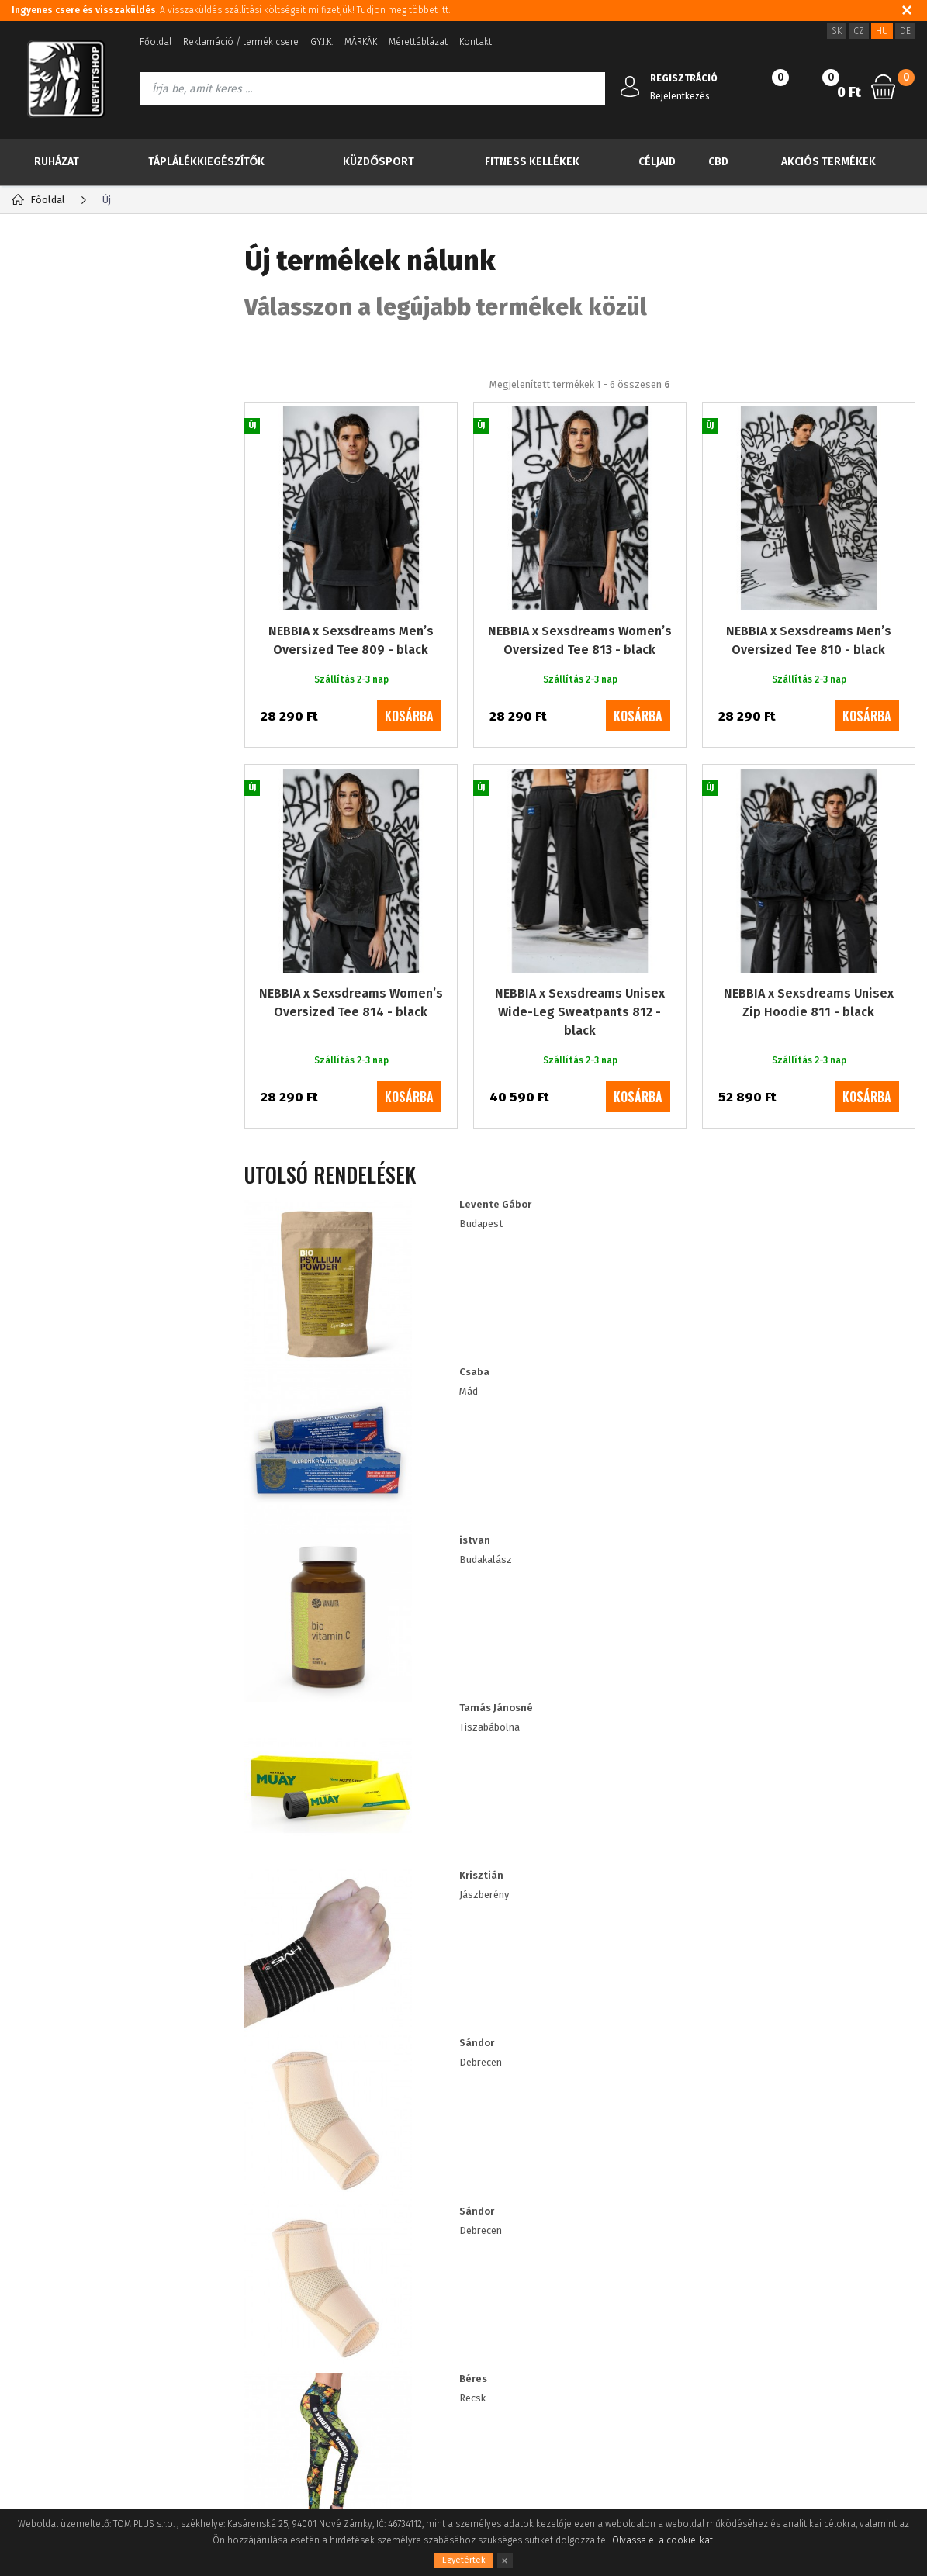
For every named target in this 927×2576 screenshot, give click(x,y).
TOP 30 (66, 316)
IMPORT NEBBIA (77, 714)
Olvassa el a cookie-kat (662, 2540)
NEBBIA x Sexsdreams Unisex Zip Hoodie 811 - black (809, 1064)
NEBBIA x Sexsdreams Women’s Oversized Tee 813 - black (580, 701)
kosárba (409, 777)
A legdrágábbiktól (673, 410)
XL (55, 891)
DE (905, 31)
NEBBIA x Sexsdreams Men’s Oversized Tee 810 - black (808, 701)
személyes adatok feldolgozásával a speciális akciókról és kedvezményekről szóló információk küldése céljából (499, 2102)
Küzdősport (378, 161)
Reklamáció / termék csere (241, 41)
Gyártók (169, 259)
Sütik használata (361, 2259)
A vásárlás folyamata (59, 2352)
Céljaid (657, 161)
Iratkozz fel (830, 2095)
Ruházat (56, 161)
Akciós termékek (828, 161)
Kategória (63, 259)
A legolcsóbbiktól (543, 410)
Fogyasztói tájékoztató (62, 2329)
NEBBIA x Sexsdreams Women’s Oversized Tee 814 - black (351, 1064)
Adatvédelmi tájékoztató (67, 2282)
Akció (61, 394)
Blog (22, 2259)
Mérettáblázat (418, 41)
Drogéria (58, 683)
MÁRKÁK (360, 41)
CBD (718, 161)
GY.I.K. (321, 41)
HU (882, 31)
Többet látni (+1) (63, 933)
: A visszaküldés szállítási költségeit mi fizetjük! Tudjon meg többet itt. (231, 10)
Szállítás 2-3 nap (89, 997)
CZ (858, 31)
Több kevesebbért (103, 432)
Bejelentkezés (680, 96)
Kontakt (475, 41)
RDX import (65, 745)
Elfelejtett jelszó (200, 2282)
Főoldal (155, 41)
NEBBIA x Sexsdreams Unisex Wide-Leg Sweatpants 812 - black (580, 1073)
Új (50, 355)
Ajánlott (319, 410)
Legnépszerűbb (419, 410)
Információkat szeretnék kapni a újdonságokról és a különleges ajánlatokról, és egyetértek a (499, 2095)
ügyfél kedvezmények (374, 2305)
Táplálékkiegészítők (206, 161)
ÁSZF (22, 2305)
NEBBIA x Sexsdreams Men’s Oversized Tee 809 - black (351, 701)
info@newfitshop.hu (797, 2294)
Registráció (188, 2259)
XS (55, 912)
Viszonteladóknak (364, 2282)
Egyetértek (464, 2560)
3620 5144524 (770, 2260)
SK (837, 31)
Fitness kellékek (532, 161)
